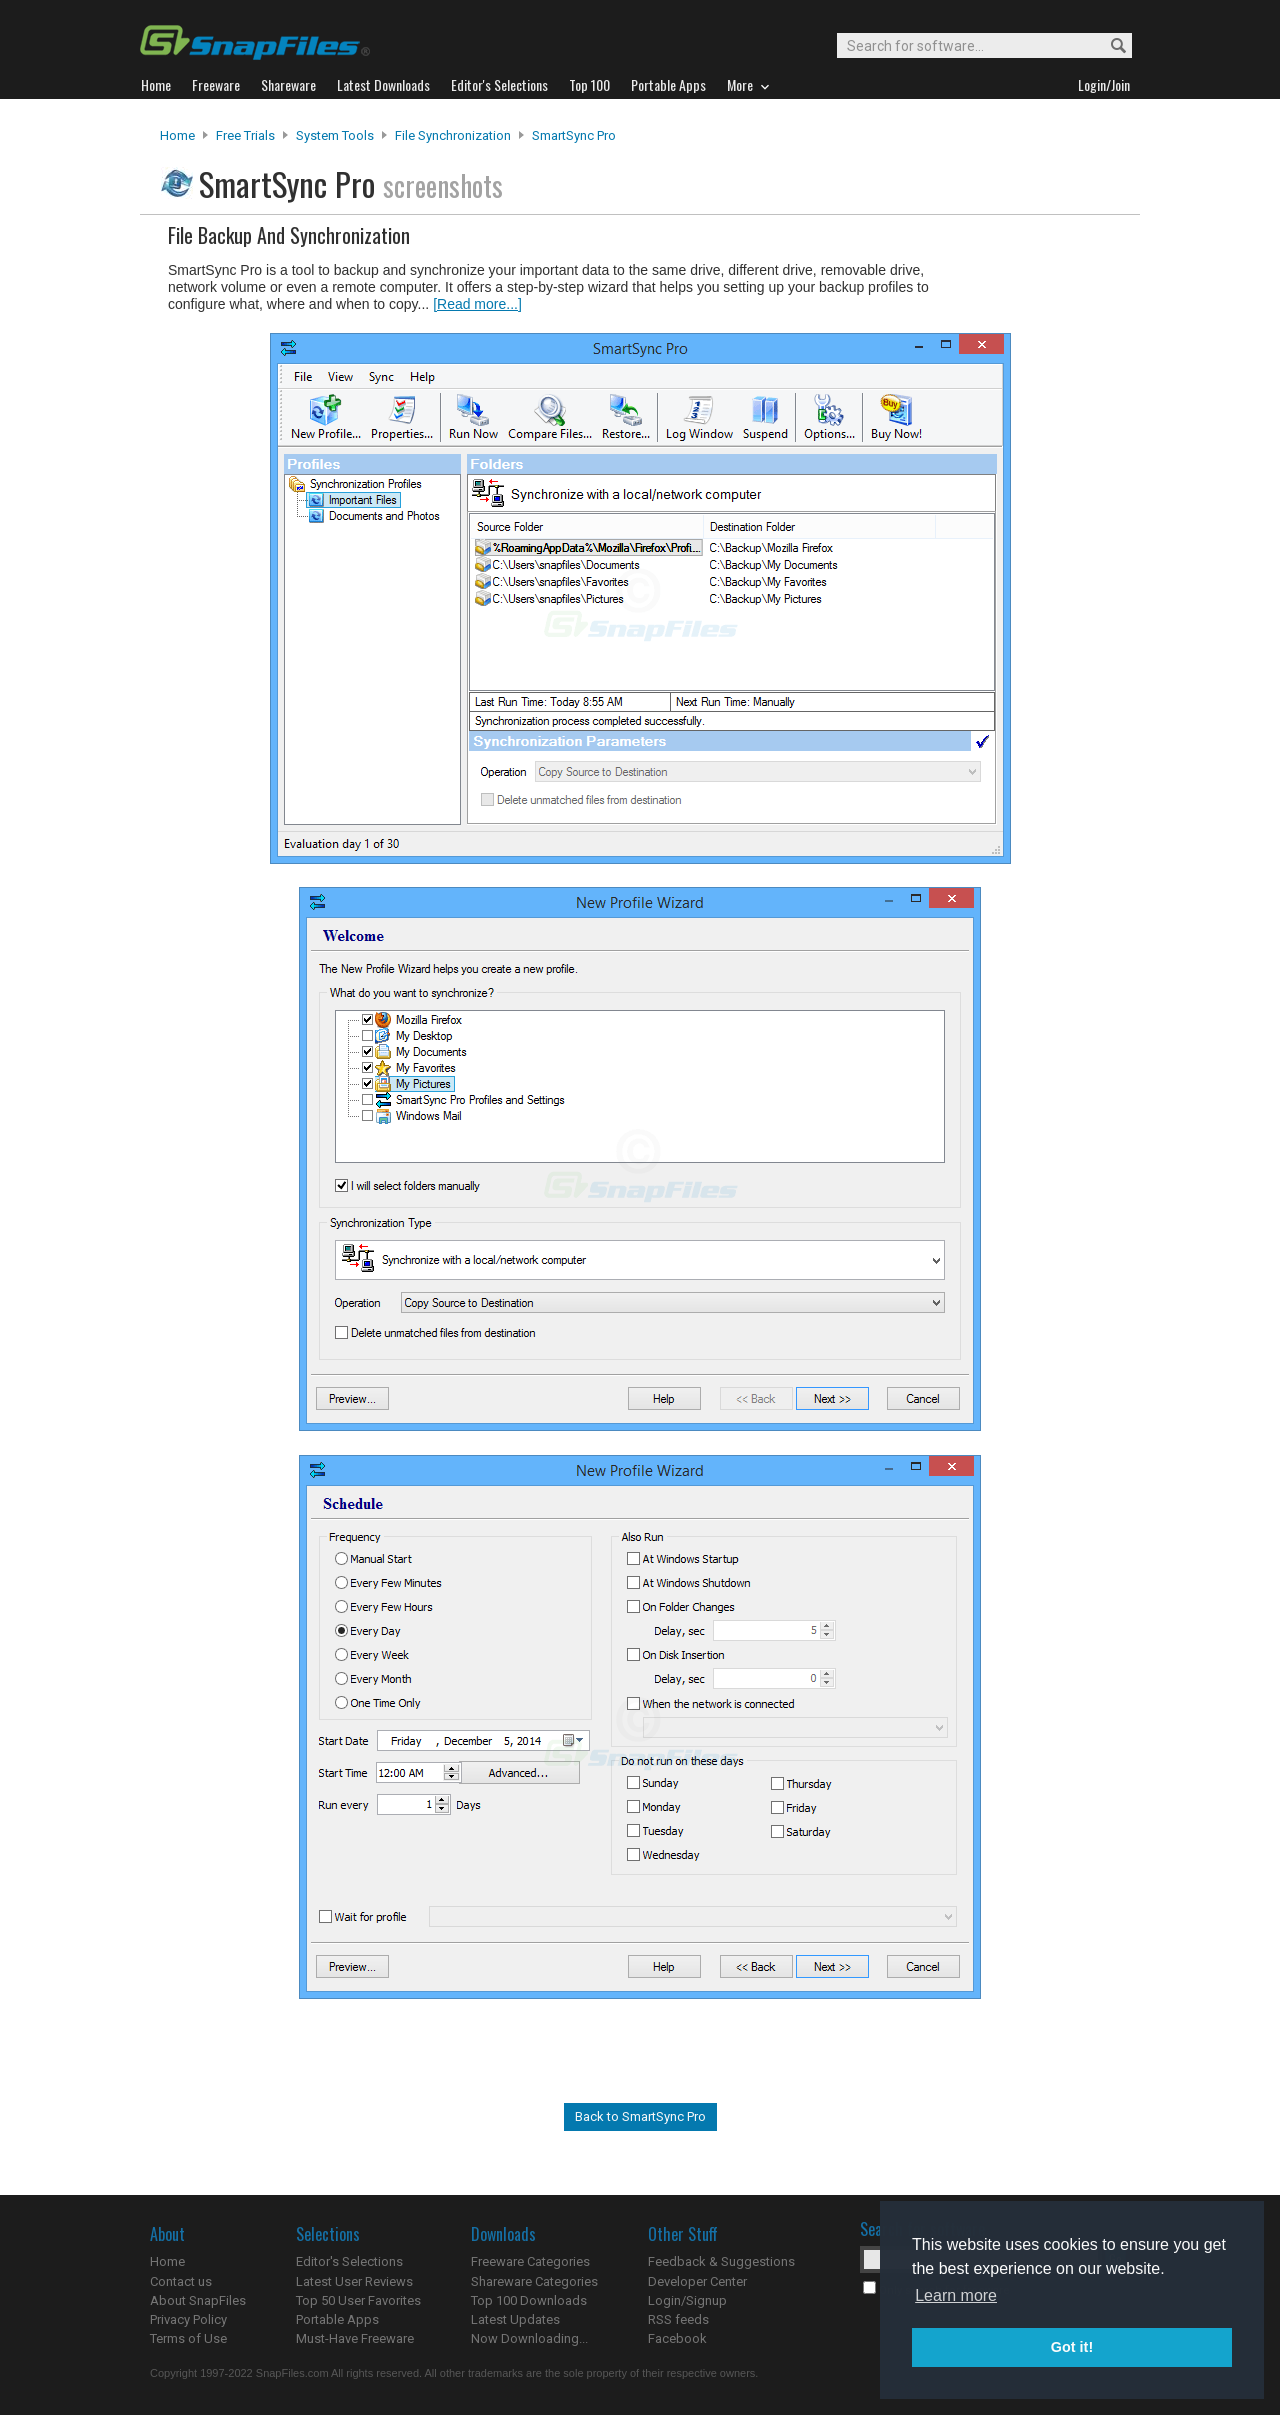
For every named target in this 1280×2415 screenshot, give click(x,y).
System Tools (335, 135)
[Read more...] (477, 304)
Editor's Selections (349, 2261)
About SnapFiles (198, 2300)
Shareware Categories (534, 2281)
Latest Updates (515, 2319)
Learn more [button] (956, 2295)
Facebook (677, 2338)
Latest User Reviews (354, 2281)
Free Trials (245, 135)
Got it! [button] (1072, 2347)
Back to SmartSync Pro (640, 2116)
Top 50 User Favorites (358, 2300)
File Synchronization (453, 135)
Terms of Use (188, 2338)
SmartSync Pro (574, 135)
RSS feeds (678, 2319)
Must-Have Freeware (355, 2338)
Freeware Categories (530, 2261)
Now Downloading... (529, 2338)
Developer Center (697, 2281)
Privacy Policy (188, 2319)
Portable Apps (337, 2319)
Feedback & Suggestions (721, 2261)
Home (177, 135)
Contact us (181, 2281)
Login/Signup (687, 2300)
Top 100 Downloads (529, 2300)
